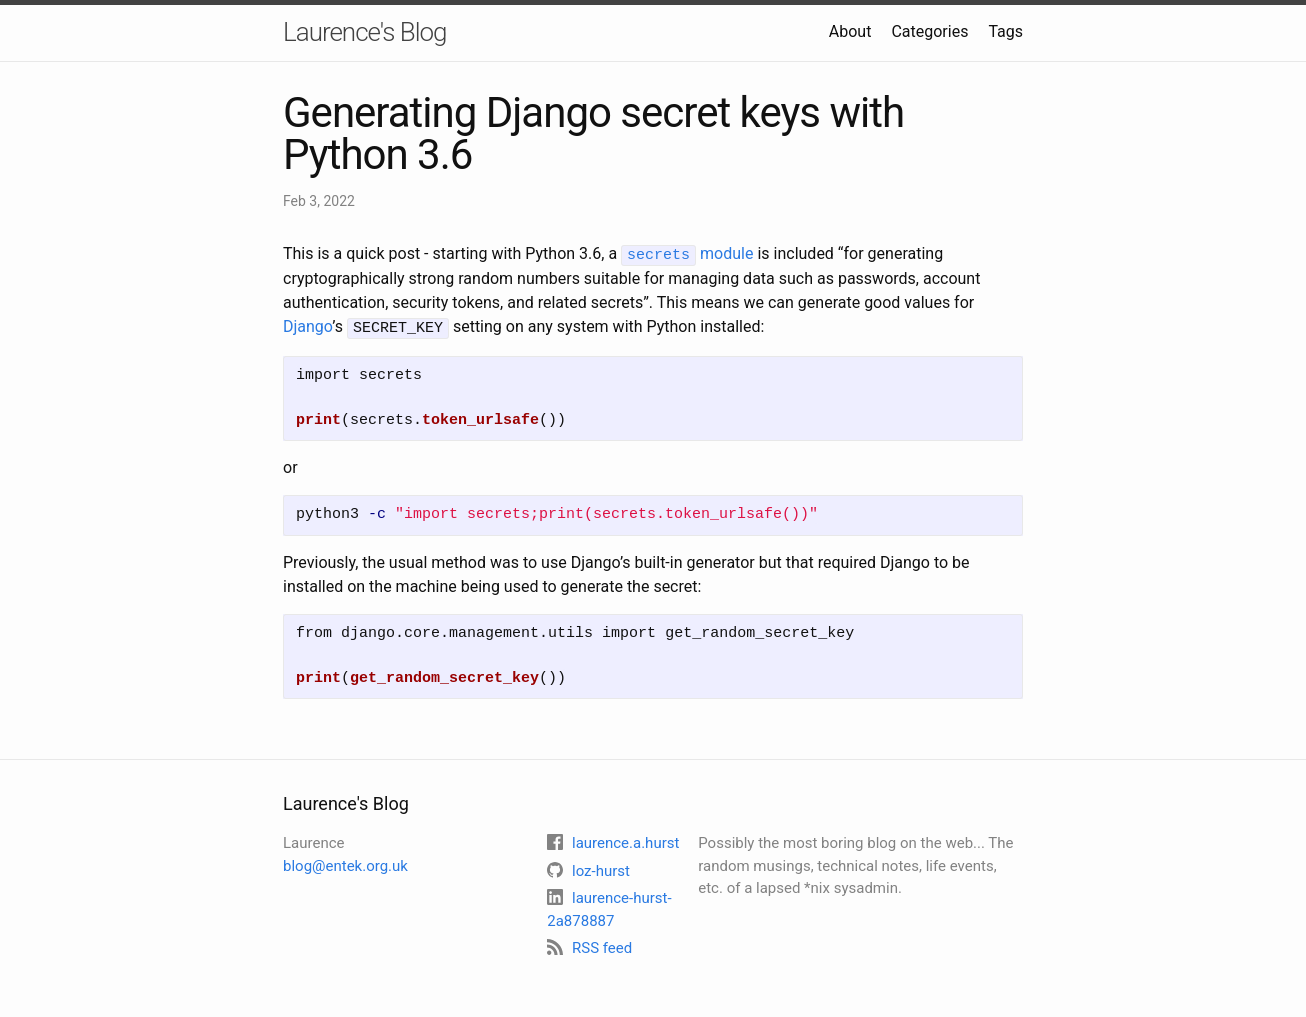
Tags (1005, 31)
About (850, 31)
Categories (929, 31)
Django (307, 325)
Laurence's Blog (365, 32)
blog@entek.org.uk (345, 863)
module (687, 253)
